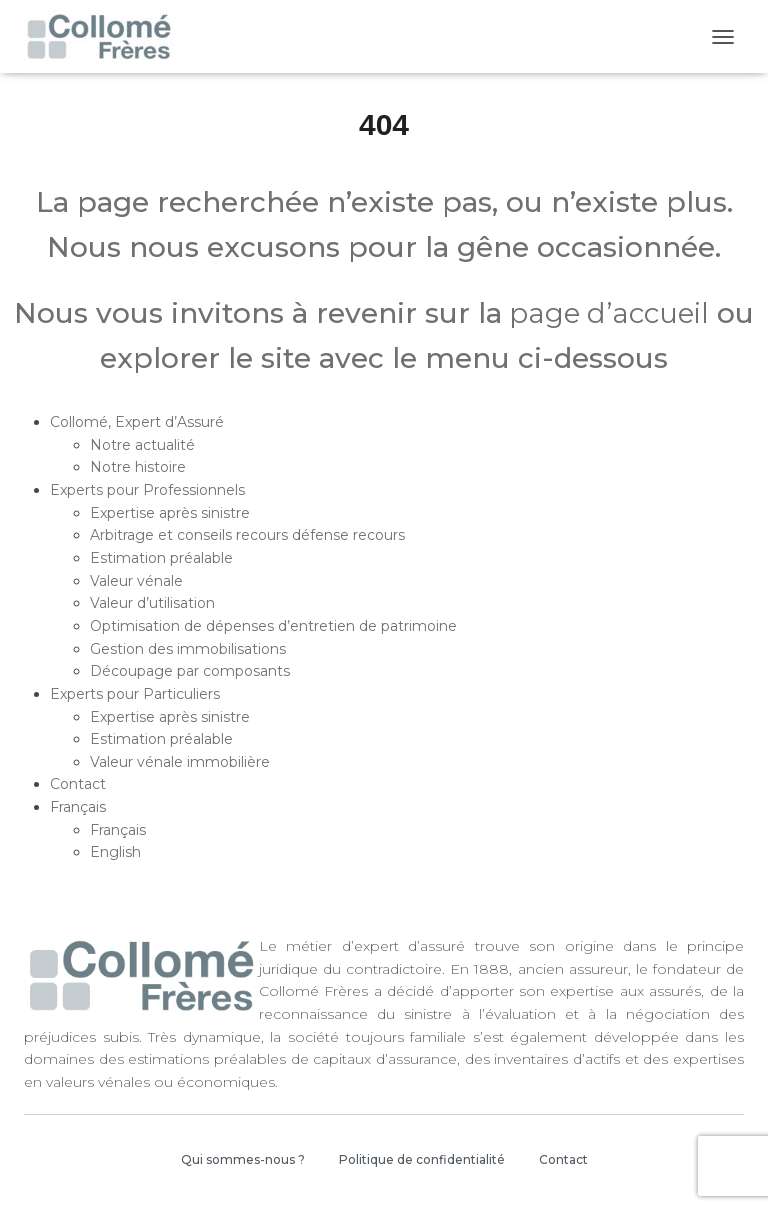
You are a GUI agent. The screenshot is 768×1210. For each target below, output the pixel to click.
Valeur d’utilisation (152, 603)
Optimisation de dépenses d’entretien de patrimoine (273, 626)
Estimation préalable (161, 558)
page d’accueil (605, 313)
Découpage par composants (190, 671)
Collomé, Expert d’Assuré (137, 422)
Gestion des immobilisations (188, 649)
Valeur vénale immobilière (180, 762)
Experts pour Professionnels (147, 490)
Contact (78, 784)
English (115, 852)
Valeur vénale (136, 581)
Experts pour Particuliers (135, 694)
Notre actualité (142, 445)
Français (78, 807)
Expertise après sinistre (170, 513)
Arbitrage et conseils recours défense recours (247, 535)
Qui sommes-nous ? (243, 1159)
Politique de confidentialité (422, 1159)
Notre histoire (138, 467)
